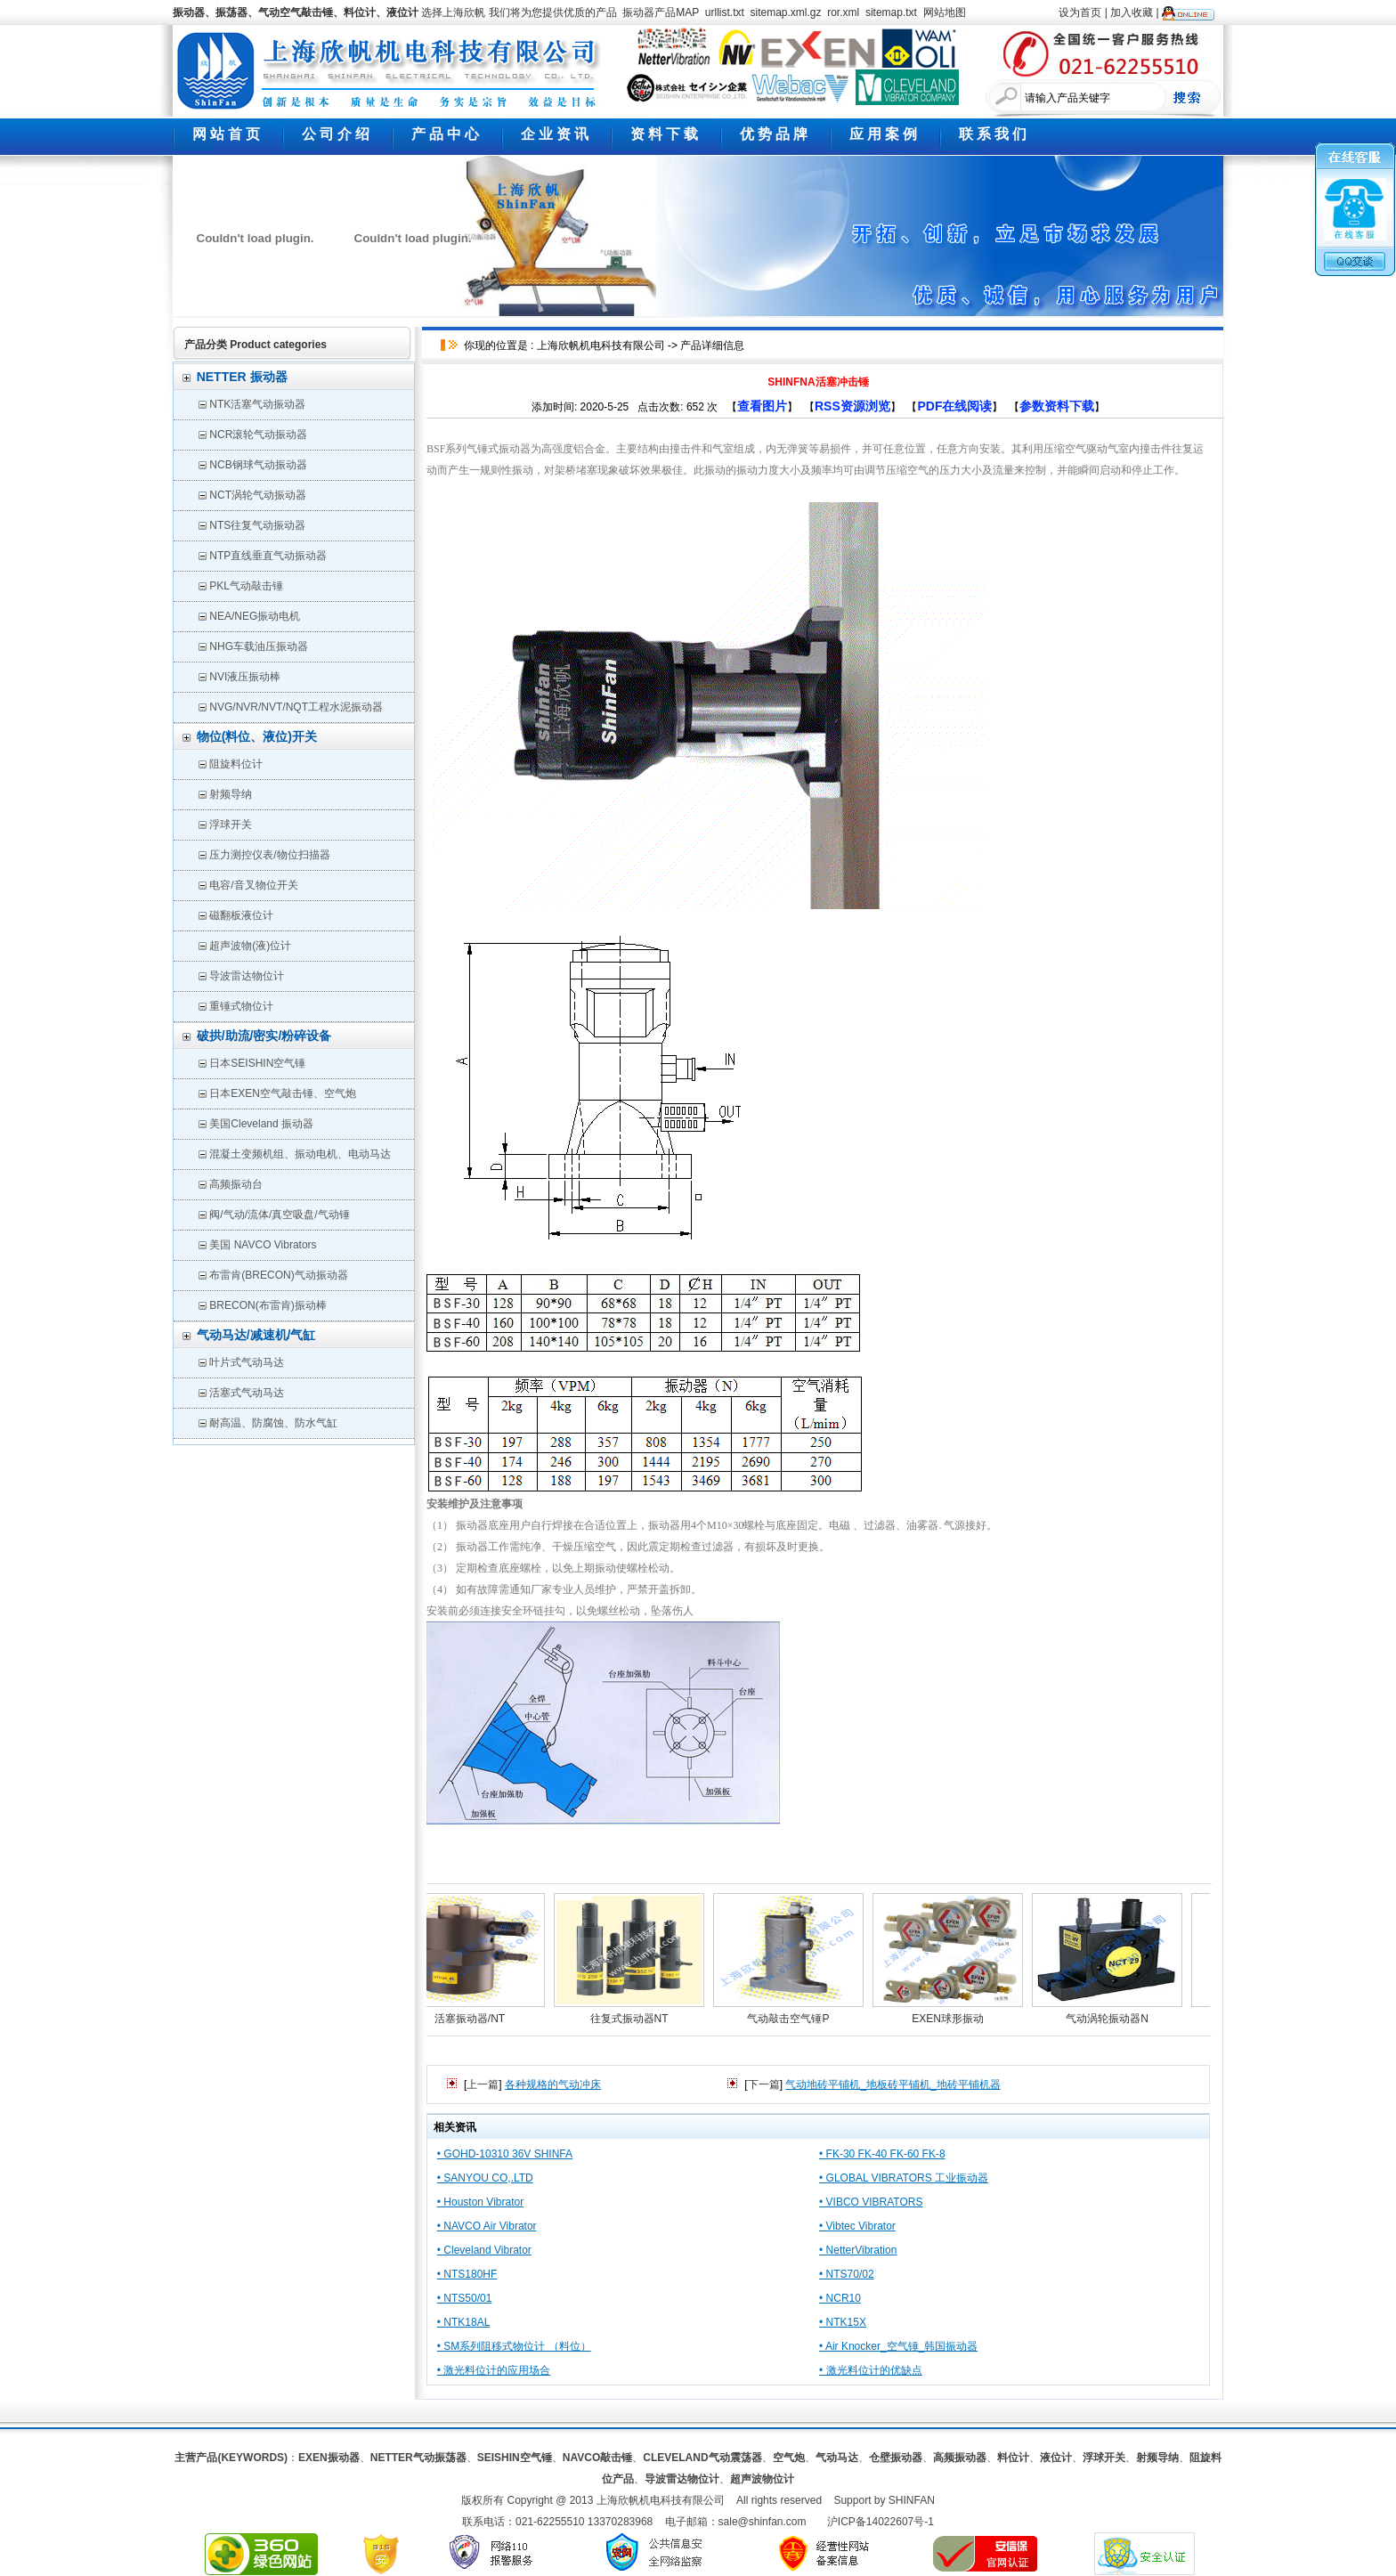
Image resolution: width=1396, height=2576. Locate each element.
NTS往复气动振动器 (257, 525)
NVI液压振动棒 (244, 676)
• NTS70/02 (846, 2274)
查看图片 (762, 406)
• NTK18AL (464, 2322)
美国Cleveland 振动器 (261, 1123)
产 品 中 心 (445, 134)
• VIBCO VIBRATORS (870, 2202)
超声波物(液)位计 (250, 945)
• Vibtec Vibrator (857, 2226)
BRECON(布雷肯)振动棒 (267, 1305)
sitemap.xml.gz (786, 12)
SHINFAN (912, 2500)
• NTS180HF (467, 2274)
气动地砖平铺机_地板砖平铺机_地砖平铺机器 (892, 2084)
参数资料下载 (1056, 406)
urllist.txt (724, 12)
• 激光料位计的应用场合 (494, 2370)
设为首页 (1080, 12)
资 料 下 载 (664, 134)
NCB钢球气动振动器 (257, 465)
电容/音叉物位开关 (253, 885)
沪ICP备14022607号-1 (880, 2521)
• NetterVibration (858, 2250)
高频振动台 (236, 1184)
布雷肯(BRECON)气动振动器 (278, 1275)
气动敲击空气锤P (796, 2018)
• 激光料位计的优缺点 (870, 2370)
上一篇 (483, 2084)
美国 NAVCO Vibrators (262, 1245)
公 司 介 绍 (335, 134)
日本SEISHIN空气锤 (257, 1063)
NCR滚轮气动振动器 (258, 434)
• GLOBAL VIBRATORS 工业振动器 (903, 2178)
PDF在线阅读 (954, 406)
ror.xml (843, 12)
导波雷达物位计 (246, 976)
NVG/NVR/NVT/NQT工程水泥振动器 (296, 707)
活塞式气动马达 (246, 1392)
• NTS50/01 (464, 2298)
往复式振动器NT (637, 2018)
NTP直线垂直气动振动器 (268, 555)
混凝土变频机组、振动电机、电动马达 (300, 1154)
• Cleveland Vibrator (484, 2250)
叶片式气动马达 (246, 1362)
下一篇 (764, 2084)
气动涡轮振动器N (1115, 2018)
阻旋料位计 (236, 764)
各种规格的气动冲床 (553, 2084)
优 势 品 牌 (774, 134)
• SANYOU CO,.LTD (485, 2178)
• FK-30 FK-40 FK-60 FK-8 (882, 2154)
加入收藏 (1131, 12)
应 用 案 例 (883, 134)
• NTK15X (842, 2322)
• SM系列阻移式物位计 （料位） (514, 2346)
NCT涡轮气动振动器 (257, 495)
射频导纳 (230, 794)
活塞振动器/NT (477, 2018)
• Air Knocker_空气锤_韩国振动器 (898, 2346)
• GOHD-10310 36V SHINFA (504, 2154)
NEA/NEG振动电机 (254, 616)
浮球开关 (230, 824)
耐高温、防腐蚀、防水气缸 (273, 1423)
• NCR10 (840, 2298)
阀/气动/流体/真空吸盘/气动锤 (279, 1214)
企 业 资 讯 (554, 134)
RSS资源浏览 (852, 406)
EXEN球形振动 (956, 2018)
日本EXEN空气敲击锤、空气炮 (282, 1093)
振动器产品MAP (660, 12)
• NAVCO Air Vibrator (487, 2226)
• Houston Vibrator (480, 2202)
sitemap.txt (891, 12)
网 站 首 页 (226, 134)
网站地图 (944, 12)
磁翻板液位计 (241, 915)
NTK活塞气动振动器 (257, 404)
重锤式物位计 (241, 1006)
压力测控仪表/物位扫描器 (269, 855)
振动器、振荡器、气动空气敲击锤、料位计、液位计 (295, 12)
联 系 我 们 (993, 134)
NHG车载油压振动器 (258, 646)
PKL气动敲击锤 (246, 586)
